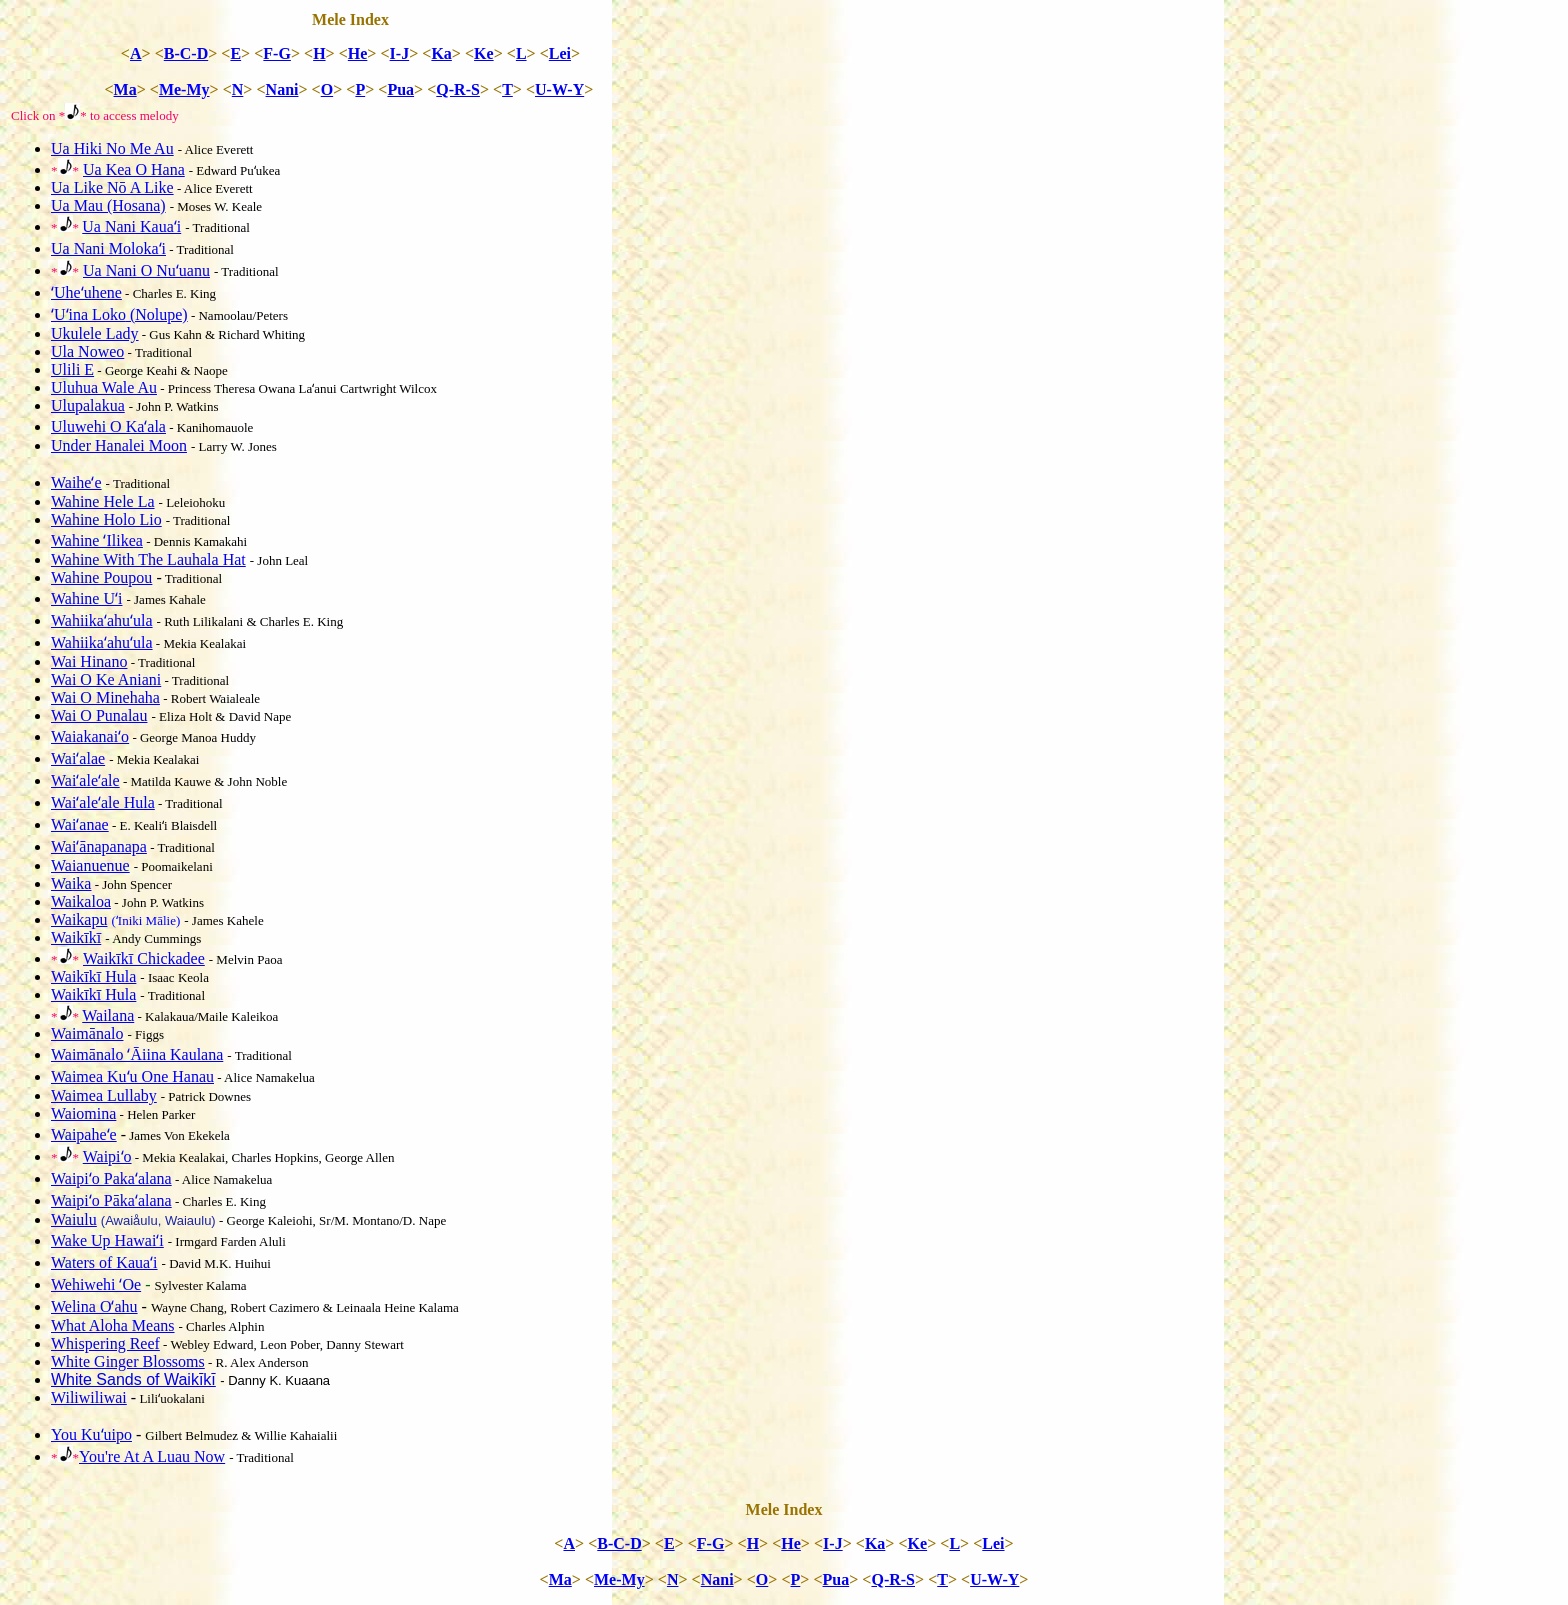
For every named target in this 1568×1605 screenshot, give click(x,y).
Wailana (108, 1015)
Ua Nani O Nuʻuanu (146, 270)
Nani (282, 89)
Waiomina (83, 1113)
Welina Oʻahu (94, 1306)
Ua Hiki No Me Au (112, 148)
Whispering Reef (105, 1343)
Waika (71, 883)
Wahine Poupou (101, 577)
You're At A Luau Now (152, 1456)
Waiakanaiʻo (90, 736)
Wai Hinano (89, 661)
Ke (484, 53)
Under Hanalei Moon (119, 445)
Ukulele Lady (95, 333)
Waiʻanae (80, 824)
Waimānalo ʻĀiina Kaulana (137, 1054)
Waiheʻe (76, 482)
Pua (400, 89)
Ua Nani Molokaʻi (108, 248)
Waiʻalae (78, 758)
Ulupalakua (88, 405)
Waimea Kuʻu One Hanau (132, 1076)
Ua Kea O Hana (134, 169)
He (358, 53)
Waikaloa (81, 901)
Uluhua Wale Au (104, 387)
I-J (400, 53)
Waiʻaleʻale (85, 780)
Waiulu (74, 1219)
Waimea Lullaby (104, 1095)
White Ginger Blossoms (128, 1361)
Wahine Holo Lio (106, 519)
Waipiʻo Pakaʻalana (111, 1178)
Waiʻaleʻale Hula (103, 802)
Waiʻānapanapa (99, 846)
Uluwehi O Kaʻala (108, 426)
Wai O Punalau (99, 715)
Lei (560, 53)
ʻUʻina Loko (119, 314)
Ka (441, 53)
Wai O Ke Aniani (106, 679)
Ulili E (72, 369)
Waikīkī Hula (93, 976)
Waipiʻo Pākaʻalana (111, 1200)
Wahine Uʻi (86, 598)
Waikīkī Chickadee (144, 958)
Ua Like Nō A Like (112, 187)
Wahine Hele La (103, 501)
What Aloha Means (113, 1325)
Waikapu (79, 919)
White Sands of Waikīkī (133, 1379)
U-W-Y (559, 89)
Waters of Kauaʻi (104, 1262)
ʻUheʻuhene (86, 292)
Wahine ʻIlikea (97, 540)
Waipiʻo (107, 1156)
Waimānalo (87, 1033)
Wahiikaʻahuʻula (102, 620)
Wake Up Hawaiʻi (107, 1240)
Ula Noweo (87, 351)
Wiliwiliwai (89, 1397)
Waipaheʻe (84, 1134)
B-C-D (186, 53)
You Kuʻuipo (91, 1434)
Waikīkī (76, 937)
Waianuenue (90, 865)
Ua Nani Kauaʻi (131, 226)
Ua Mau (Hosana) (108, 205)
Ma (125, 89)
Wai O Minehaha (105, 697)
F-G (277, 53)
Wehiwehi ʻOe (96, 1284)
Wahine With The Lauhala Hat (148, 559)
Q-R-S (458, 89)
